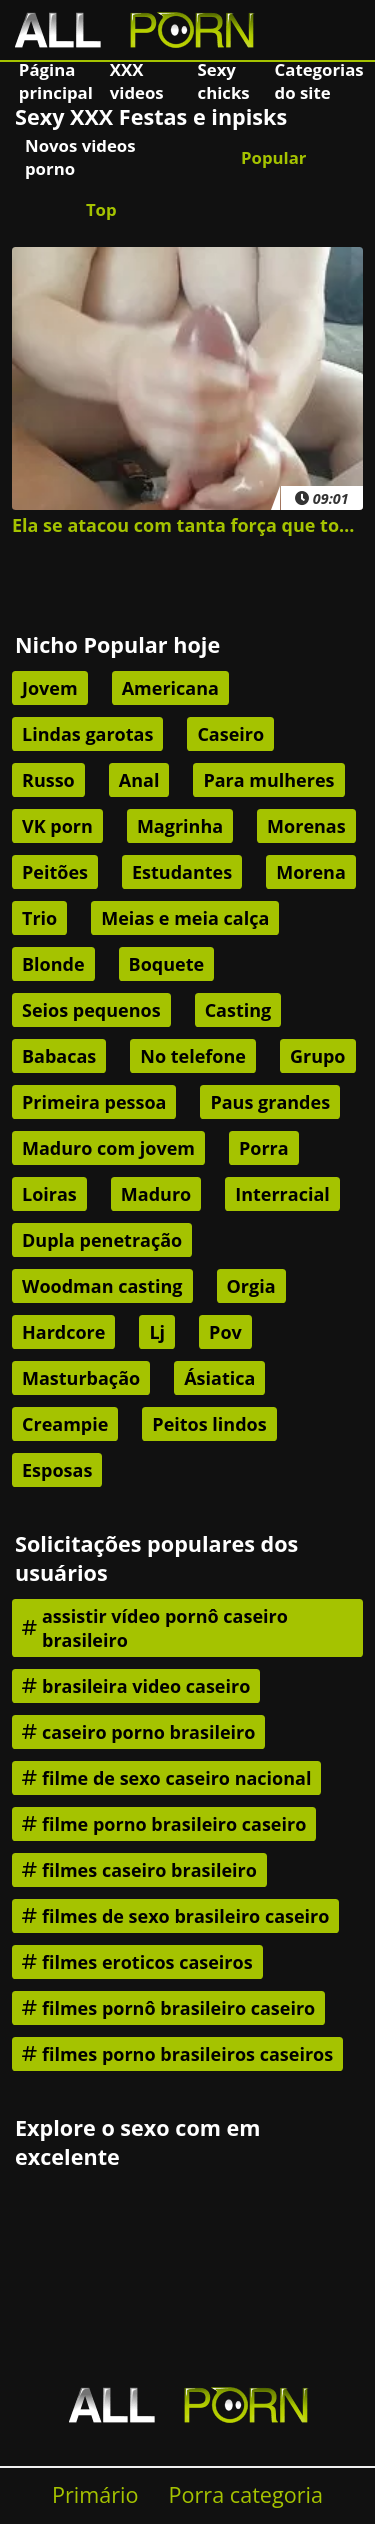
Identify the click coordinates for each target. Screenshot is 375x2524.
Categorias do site (319, 81)
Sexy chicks (224, 81)
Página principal (56, 81)
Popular (273, 157)
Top (101, 209)
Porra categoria (246, 2494)
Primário (95, 2494)
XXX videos (137, 81)
